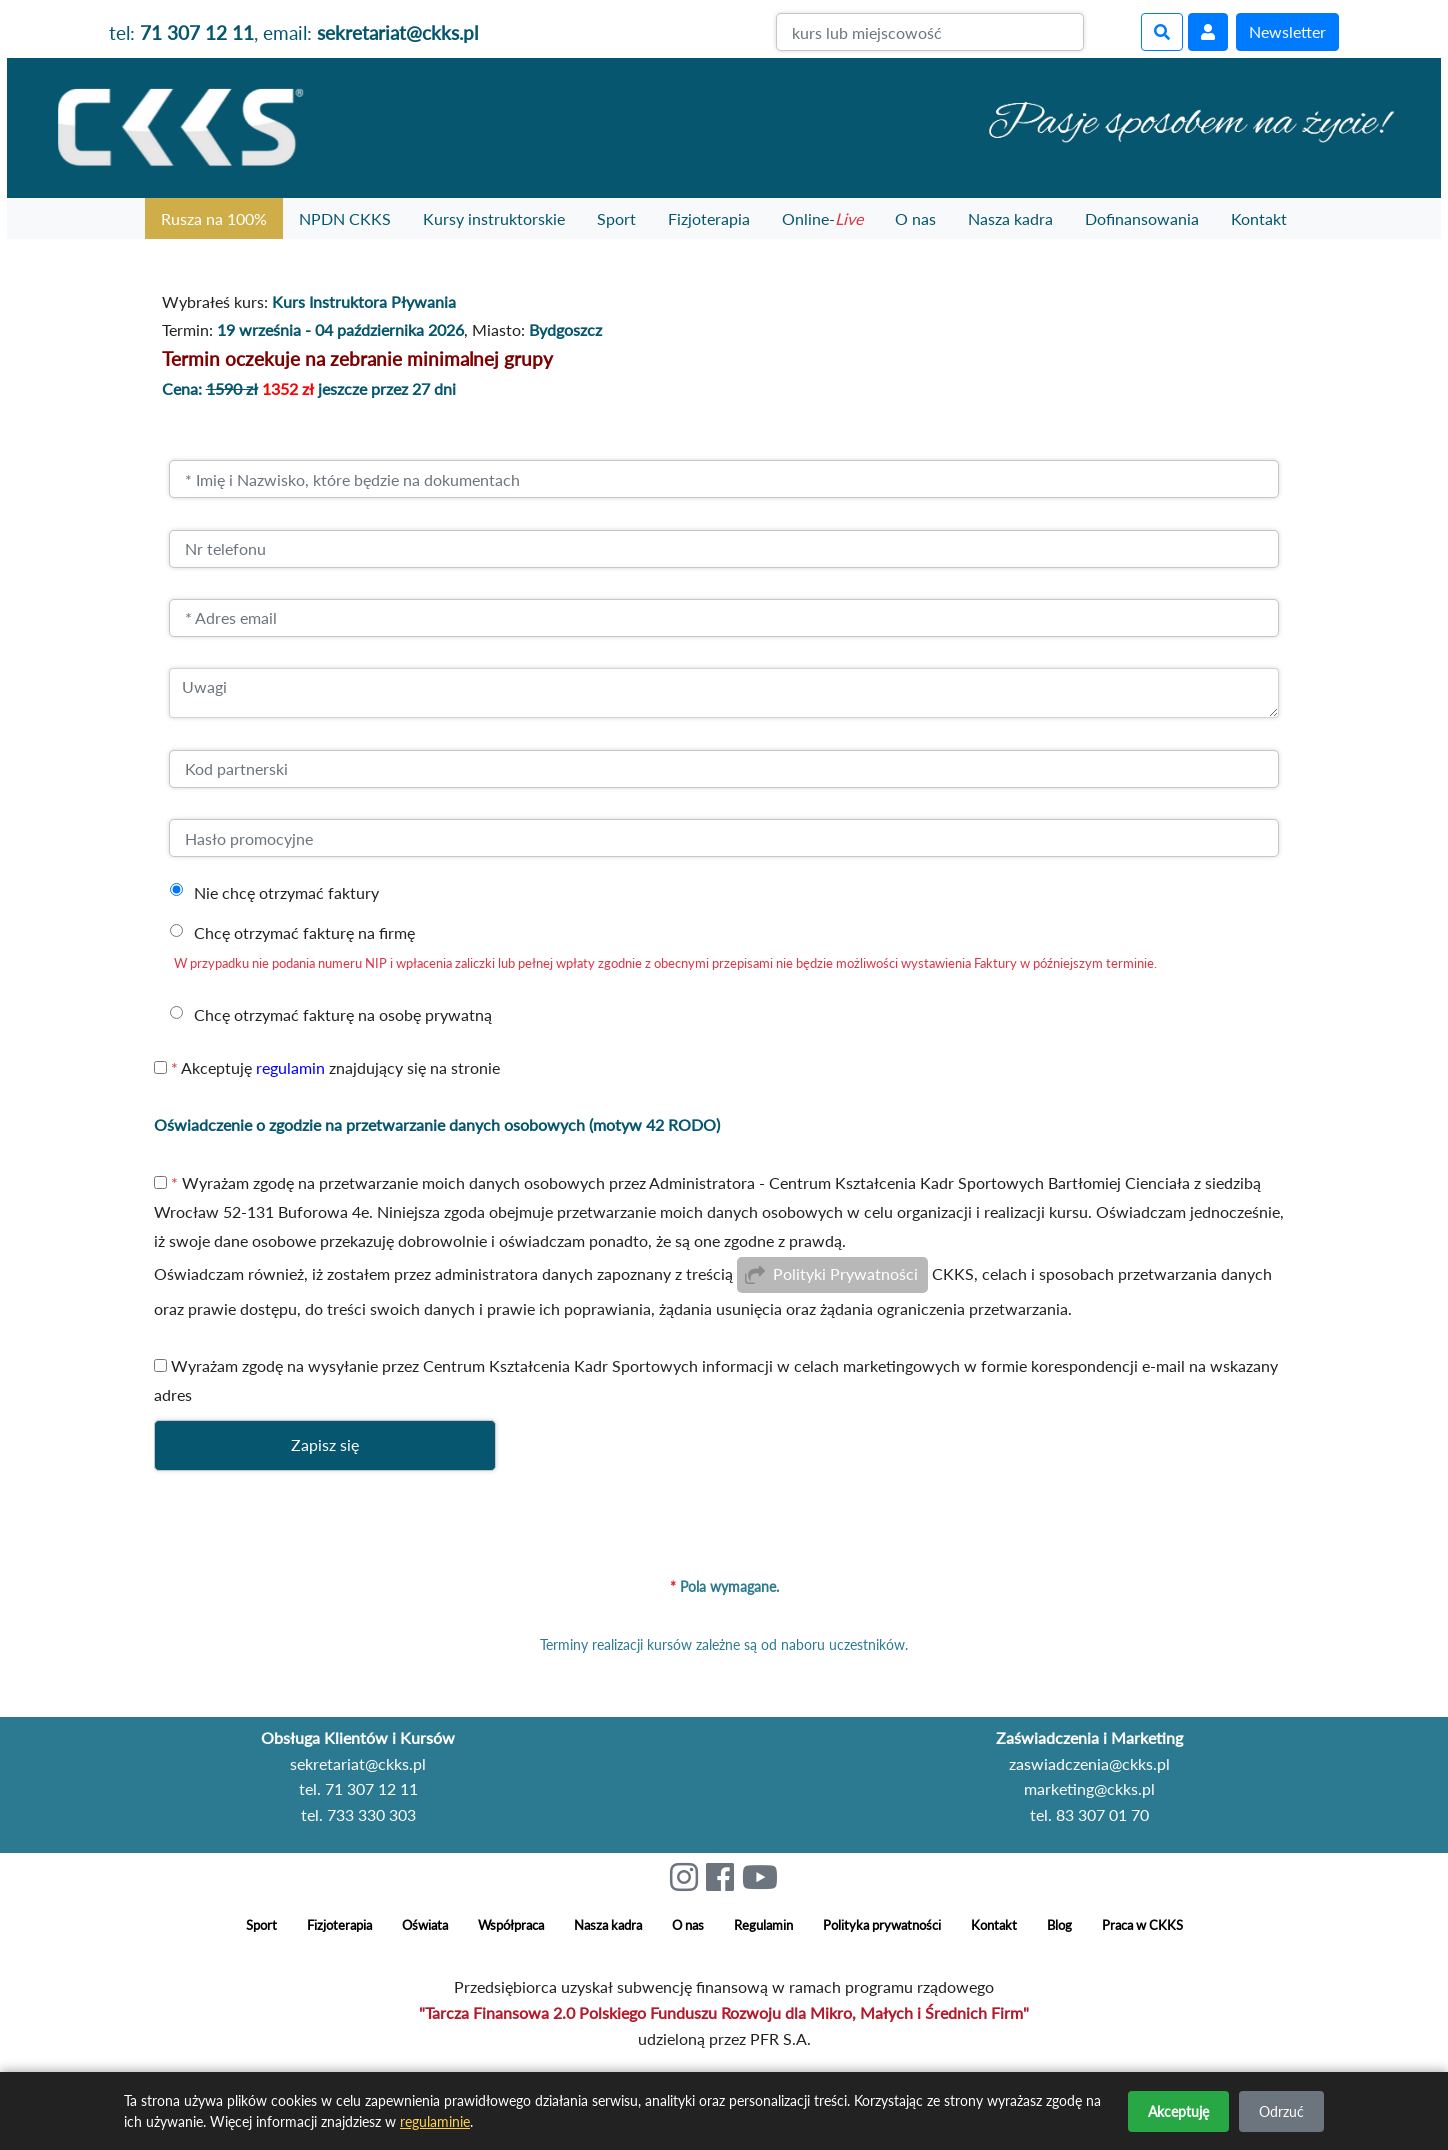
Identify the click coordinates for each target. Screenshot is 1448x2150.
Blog (1059, 1926)
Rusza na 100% (214, 218)
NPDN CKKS (345, 218)
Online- (822, 218)
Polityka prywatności (882, 1926)
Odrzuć (1281, 2111)
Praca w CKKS (1142, 1926)
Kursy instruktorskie (494, 218)
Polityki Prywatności (845, 1274)
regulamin (290, 1067)
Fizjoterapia (709, 218)
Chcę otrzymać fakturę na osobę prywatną (343, 1014)
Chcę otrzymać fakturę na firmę (304, 932)
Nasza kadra (1010, 218)
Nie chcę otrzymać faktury (286, 892)
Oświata (425, 1926)
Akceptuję (1178, 2111)
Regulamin (763, 1926)
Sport (616, 218)
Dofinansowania (1142, 218)
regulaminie (435, 2121)
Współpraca (511, 1926)
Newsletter (1287, 31)
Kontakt (1259, 218)
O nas (915, 218)
